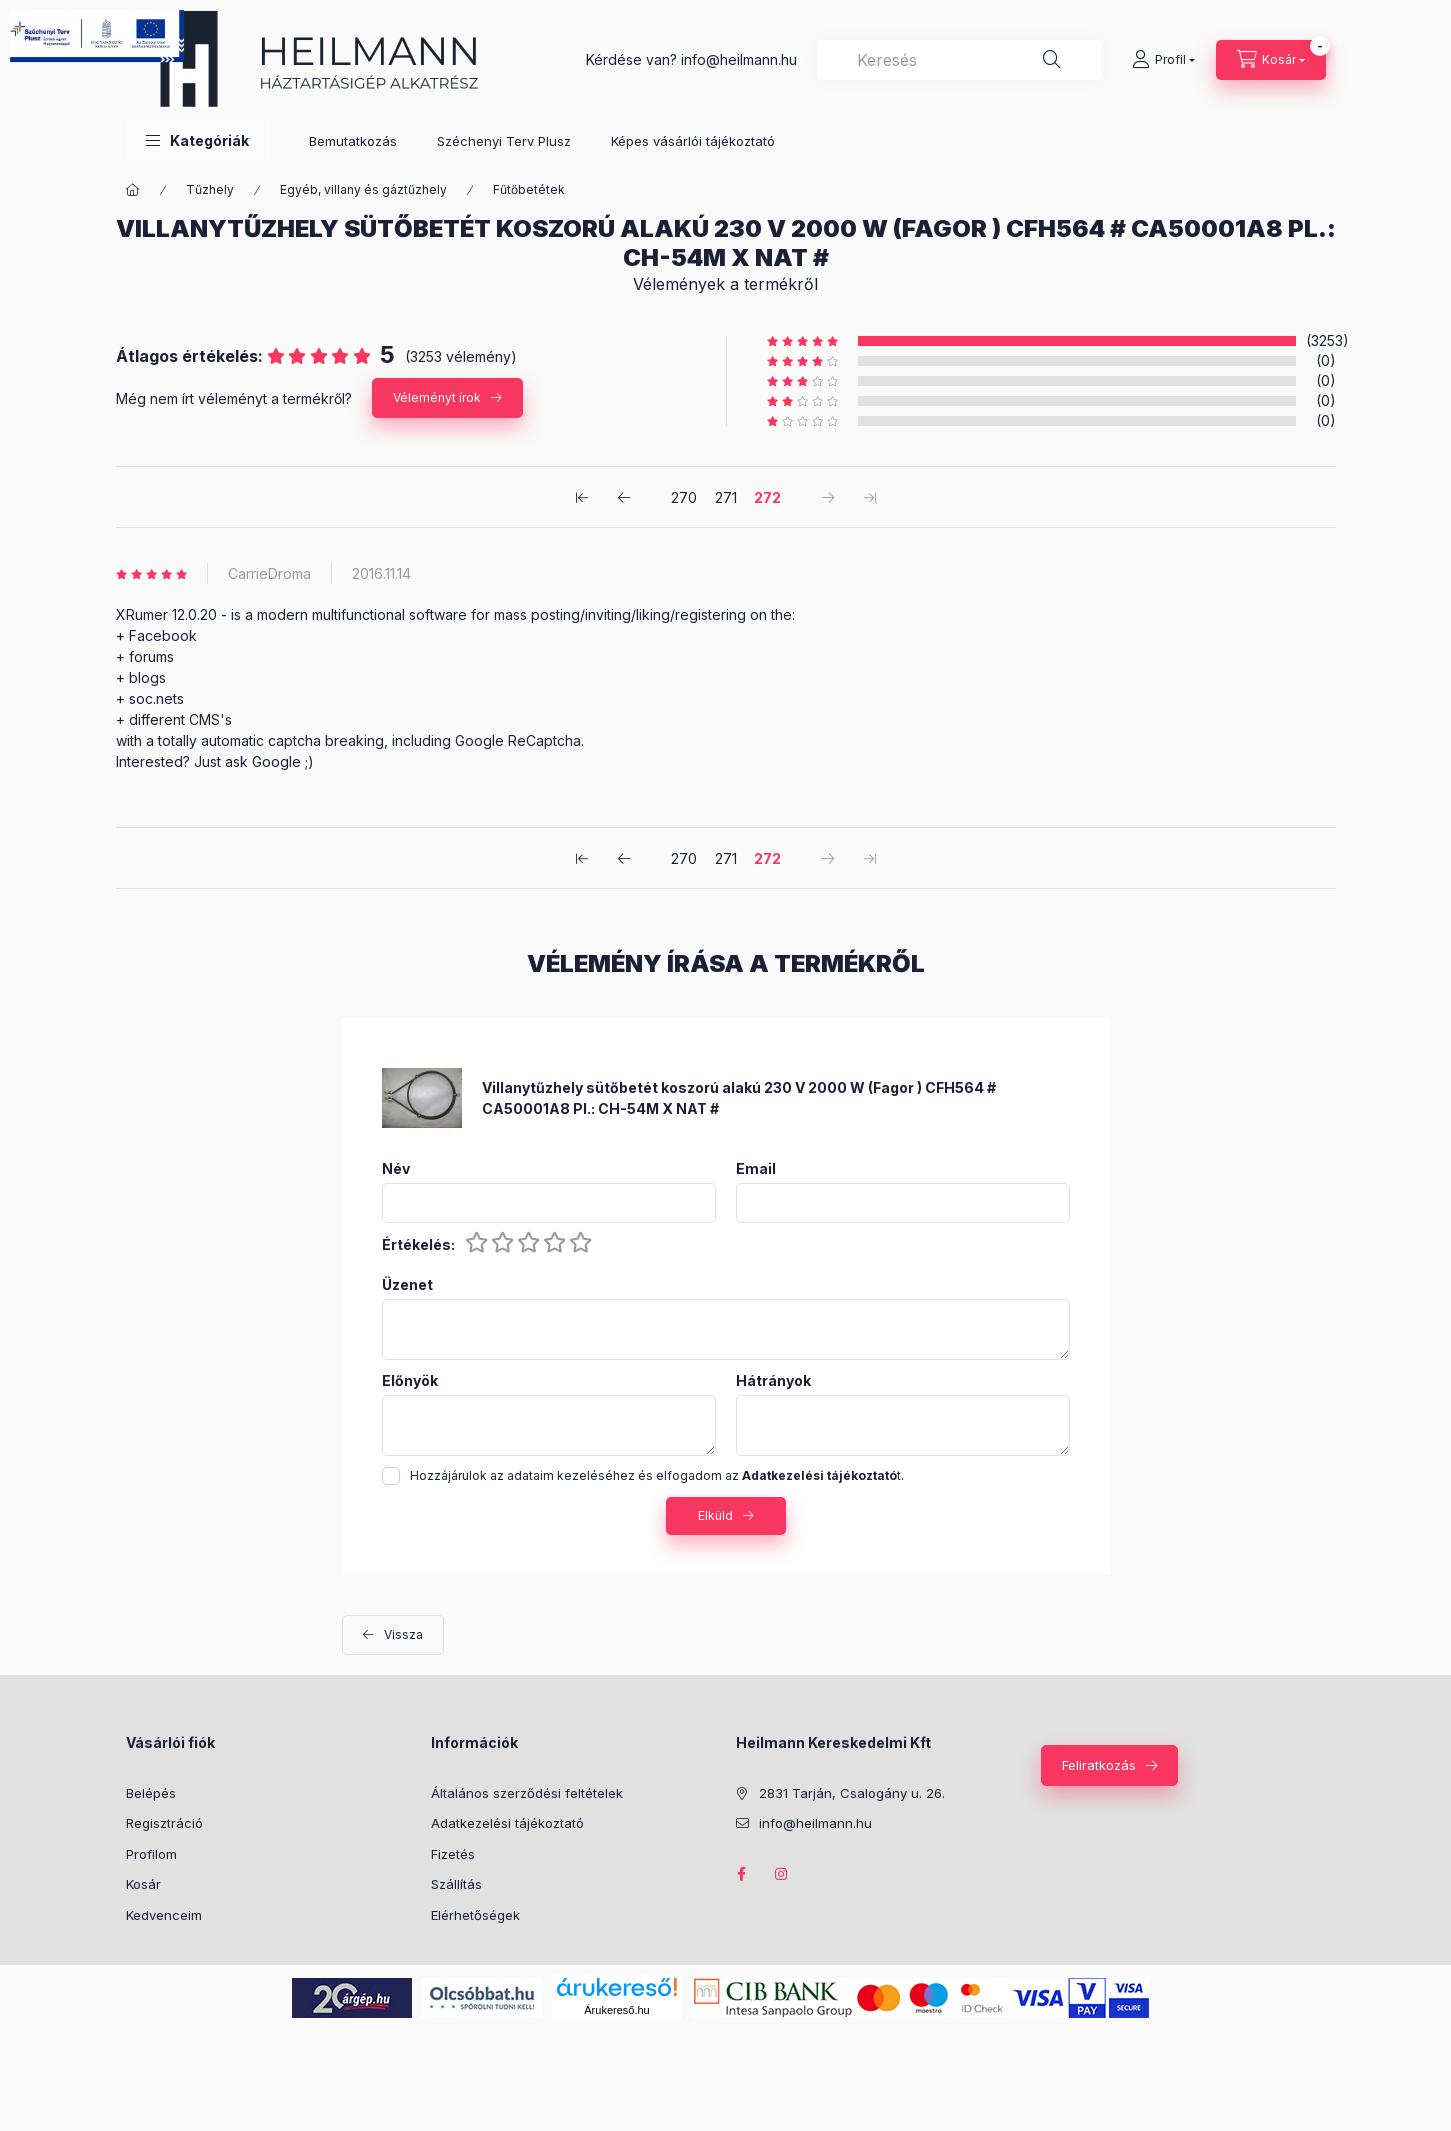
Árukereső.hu (616, 2010)
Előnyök (410, 1381)
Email (756, 1169)
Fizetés (453, 1854)
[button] (197, 140)
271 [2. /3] (726, 497)
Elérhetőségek (475, 1915)
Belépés (151, 1793)
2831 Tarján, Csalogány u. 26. (852, 1793)
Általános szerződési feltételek (527, 1793)
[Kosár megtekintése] (1271, 60)
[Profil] (1163, 60)
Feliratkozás (1099, 1765)
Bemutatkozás (353, 141)
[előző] (624, 497)
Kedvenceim (164, 1915)
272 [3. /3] (767, 497)
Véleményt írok (437, 397)
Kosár (143, 1884)
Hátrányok (773, 1381)
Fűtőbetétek (529, 189)
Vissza (403, 1634)
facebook (742, 1874)
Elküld (715, 1515)
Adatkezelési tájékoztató (507, 1823)
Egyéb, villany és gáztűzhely (363, 189)
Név (396, 1169)
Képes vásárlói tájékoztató (693, 141)
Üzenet (407, 1285)
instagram (782, 1874)
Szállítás (456, 1884)
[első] (582, 497)
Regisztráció (164, 1823)
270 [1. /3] (684, 497)
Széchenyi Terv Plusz (504, 141)
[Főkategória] (133, 190)
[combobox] (959, 60)
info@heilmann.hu (739, 59)
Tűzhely (210, 189)
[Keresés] (1052, 60)
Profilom (151, 1854)
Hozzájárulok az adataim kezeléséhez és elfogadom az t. (657, 1475)
